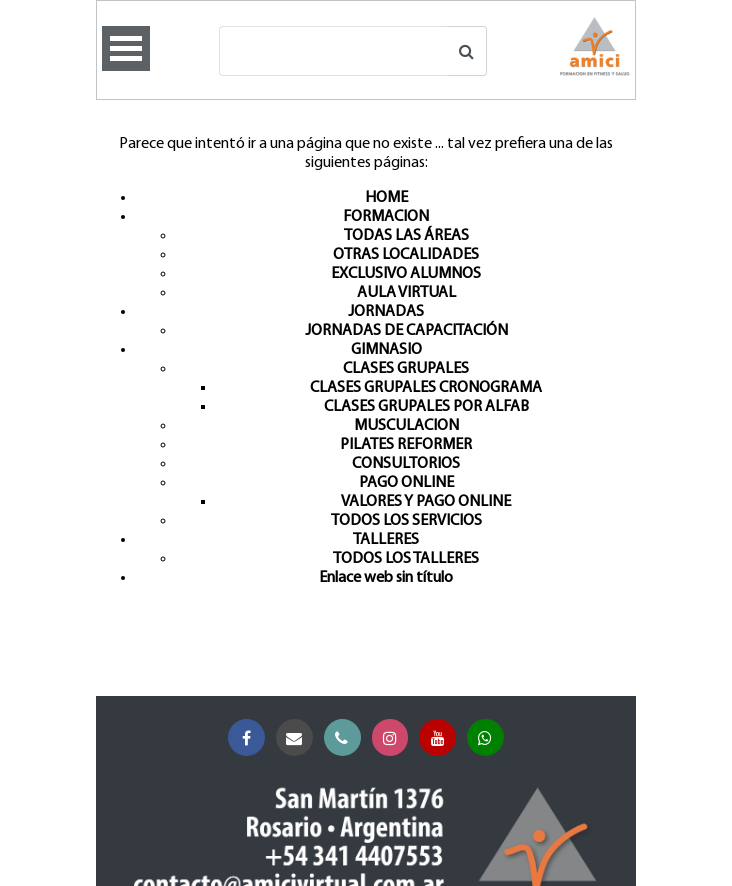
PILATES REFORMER (406, 445)
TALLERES (386, 540)
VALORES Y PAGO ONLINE (426, 502)
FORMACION (386, 217)
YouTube (441, 738)
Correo (298, 738)
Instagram (394, 738)
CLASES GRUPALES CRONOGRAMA (426, 388)
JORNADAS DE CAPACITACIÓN (406, 331)
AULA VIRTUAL (406, 293)
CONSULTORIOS (406, 464)
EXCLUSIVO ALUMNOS (406, 274)
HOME (386, 198)
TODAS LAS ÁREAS (406, 236)
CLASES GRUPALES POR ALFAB (426, 407)
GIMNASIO (386, 350)
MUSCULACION (406, 426)
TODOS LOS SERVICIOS (406, 521)
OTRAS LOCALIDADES (406, 255)
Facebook (250, 738)
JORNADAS (386, 312)
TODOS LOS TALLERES (406, 559)
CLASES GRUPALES (406, 369)
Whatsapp (489, 738)
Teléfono (346, 738)
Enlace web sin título (386, 578)
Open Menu (126, 48)
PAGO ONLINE (406, 483)
